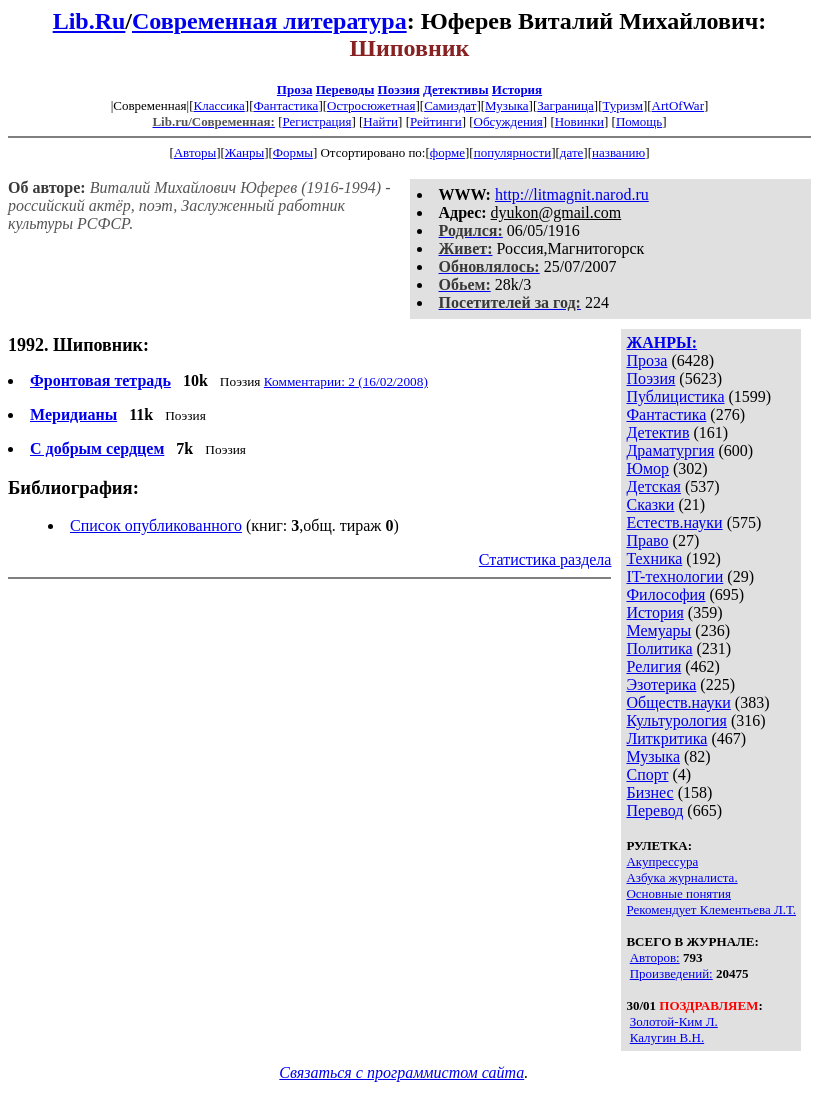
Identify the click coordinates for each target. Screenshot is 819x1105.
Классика (218, 105)
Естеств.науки (674, 522)
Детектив (657, 432)
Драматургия (670, 450)
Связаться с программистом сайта (401, 1072)
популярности (513, 152)
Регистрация (316, 121)
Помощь (639, 121)
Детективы (456, 89)
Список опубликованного (156, 525)
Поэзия (399, 89)
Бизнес (649, 792)
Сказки (650, 504)
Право (647, 540)
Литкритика (666, 738)
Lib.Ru (89, 21)
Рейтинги (436, 121)
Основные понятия (678, 893)
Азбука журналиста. (681, 877)
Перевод (654, 810)
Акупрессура (662, 861)
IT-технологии (674, 576)
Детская (653, 486)
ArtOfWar (678, 105)
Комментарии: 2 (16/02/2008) (346, 381)
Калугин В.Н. (667, 1037)
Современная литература (269, 21)
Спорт (647, 774)
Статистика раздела (545, 559)
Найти (380, 121)
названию (618, 152)
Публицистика (675, 396)
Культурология (676, 720)
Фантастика (285, 105)
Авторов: (655, 957)
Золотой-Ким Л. (674, 1021)
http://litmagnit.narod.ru (572, 194)
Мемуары (658, 630)
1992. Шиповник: (78, 345)
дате (572, 152)
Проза (295, 89)
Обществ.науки (678, 702)
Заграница (565, 105)
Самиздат (450, 105)
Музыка (507, 105)
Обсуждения (508, 121)
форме (447, 152)
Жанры (244, 152)
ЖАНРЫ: (661, 342)
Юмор (647, 468)
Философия (665, 594)
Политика (659, 648)
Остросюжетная (371, 105)
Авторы (195, 152)
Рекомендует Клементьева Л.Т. (711, 909)
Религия (653, 666)
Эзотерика (661, 684)
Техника (654, 558)
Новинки (579, 121)
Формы (293, 152)
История (517, 89)
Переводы (345, 89)
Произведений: (671, 973)
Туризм (622, 105)
